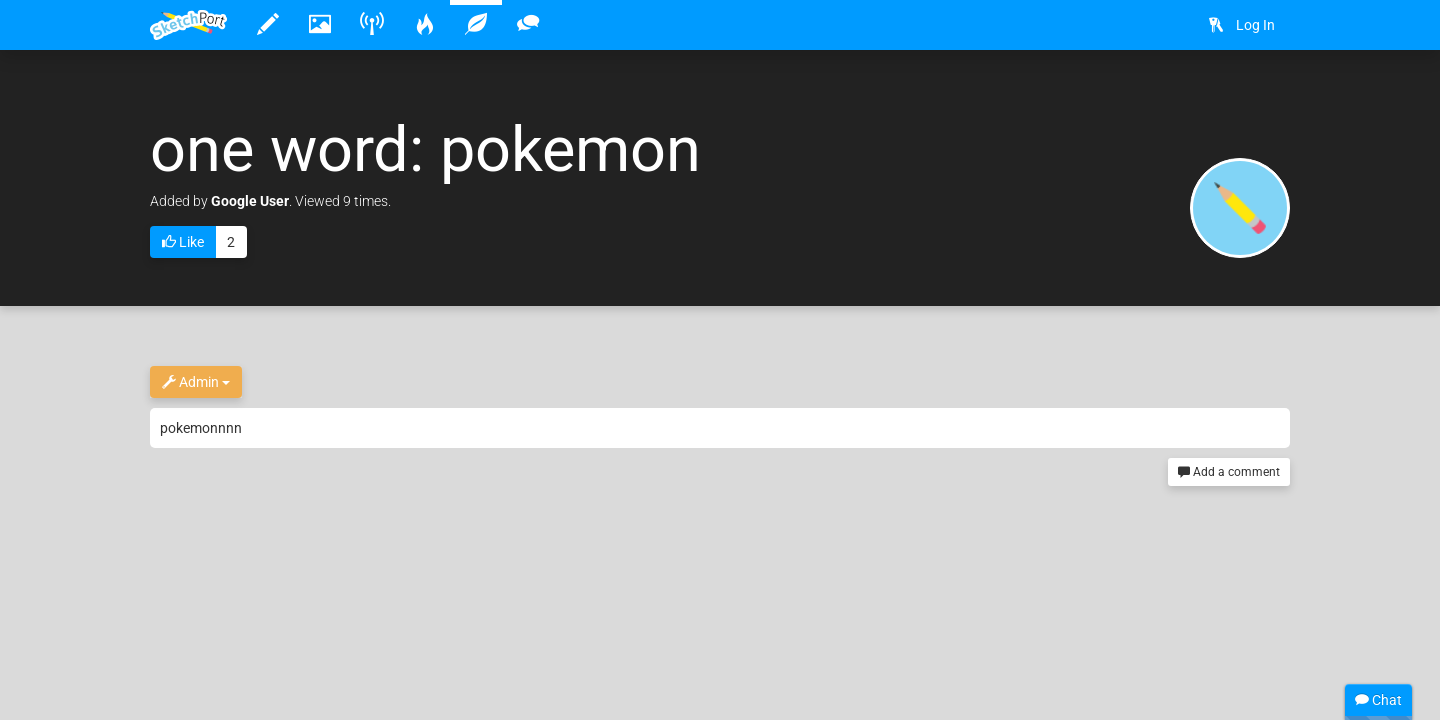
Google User (250, 201)
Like (183, 243)
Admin (196, 383)
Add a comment (1229, 472)
